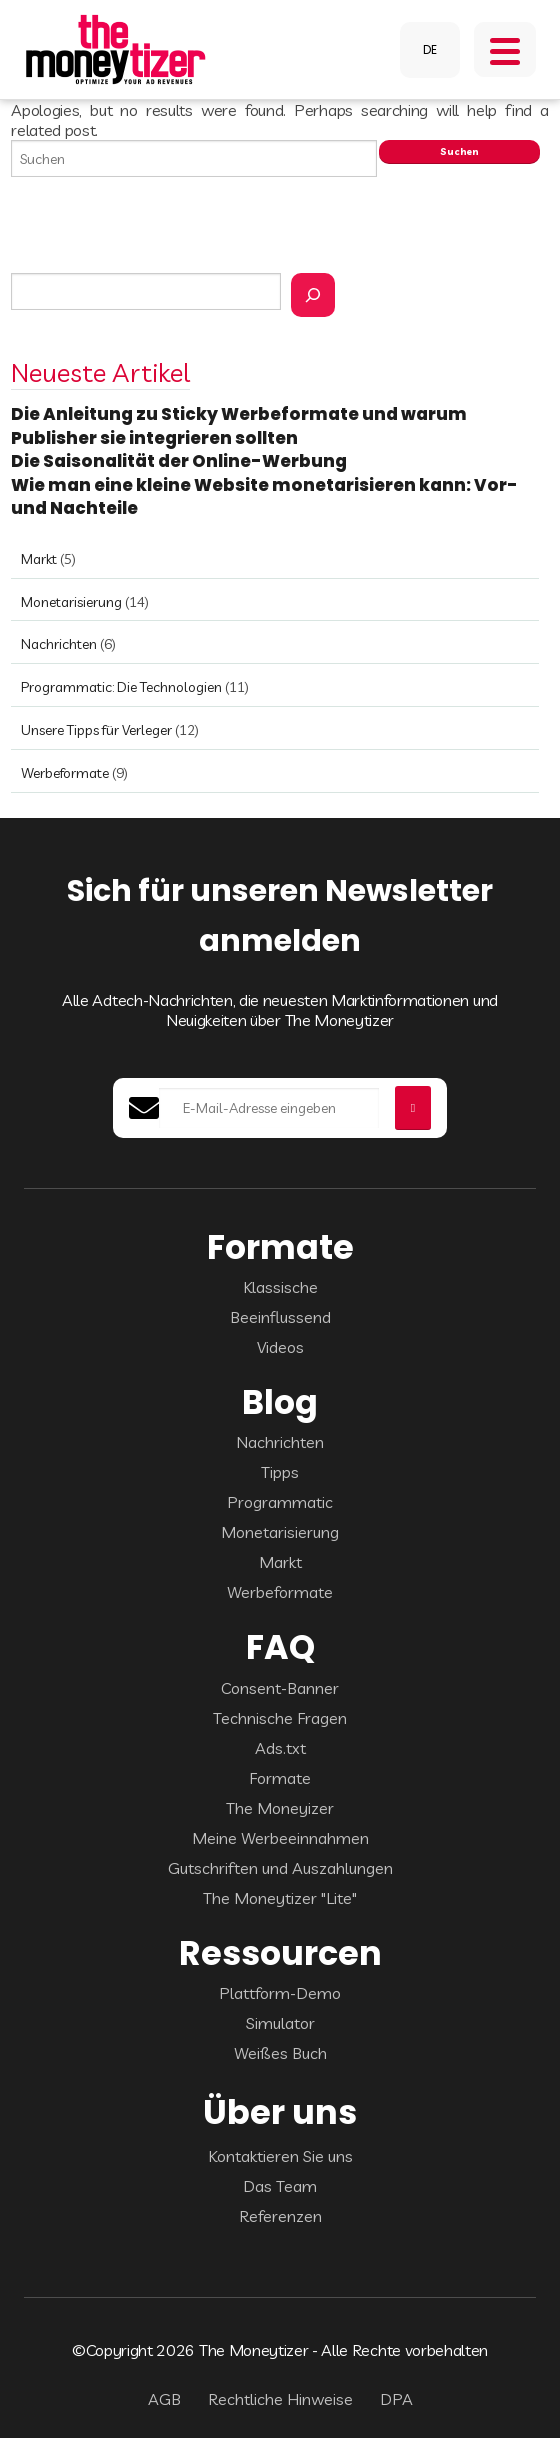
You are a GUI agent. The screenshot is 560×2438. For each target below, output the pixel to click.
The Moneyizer (280, 1808)
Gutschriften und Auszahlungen (280, 1868)
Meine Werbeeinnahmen (280, 1838)
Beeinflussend (280, 1317)
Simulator (280, 2023)
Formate (280, 1778)
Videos (280, 1347)
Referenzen (280, 2216)
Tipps (280, 1472)
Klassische (280, 1287)
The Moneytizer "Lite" (280, 1898)
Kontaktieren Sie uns (280, 2156)
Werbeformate (65, 773)
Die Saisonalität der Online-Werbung (180, 461)
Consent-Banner (280, 1688)
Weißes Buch (280, 2053)
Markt (39, 559)
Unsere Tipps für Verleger (96, 730)
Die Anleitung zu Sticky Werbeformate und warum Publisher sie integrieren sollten (239, 426)
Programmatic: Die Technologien (121, 687)
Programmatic (280, 1502)
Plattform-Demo (280, 1993)
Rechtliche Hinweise (280, 2399)
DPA (396, 2399)
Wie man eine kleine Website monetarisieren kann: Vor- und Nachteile (264, 497)
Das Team (280, 2186)
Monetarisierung (71, 602)
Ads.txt (280, 1748)
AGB (164, 2399)
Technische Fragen (280, 1718)
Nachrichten (59, 644)
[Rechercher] (313, 295)
